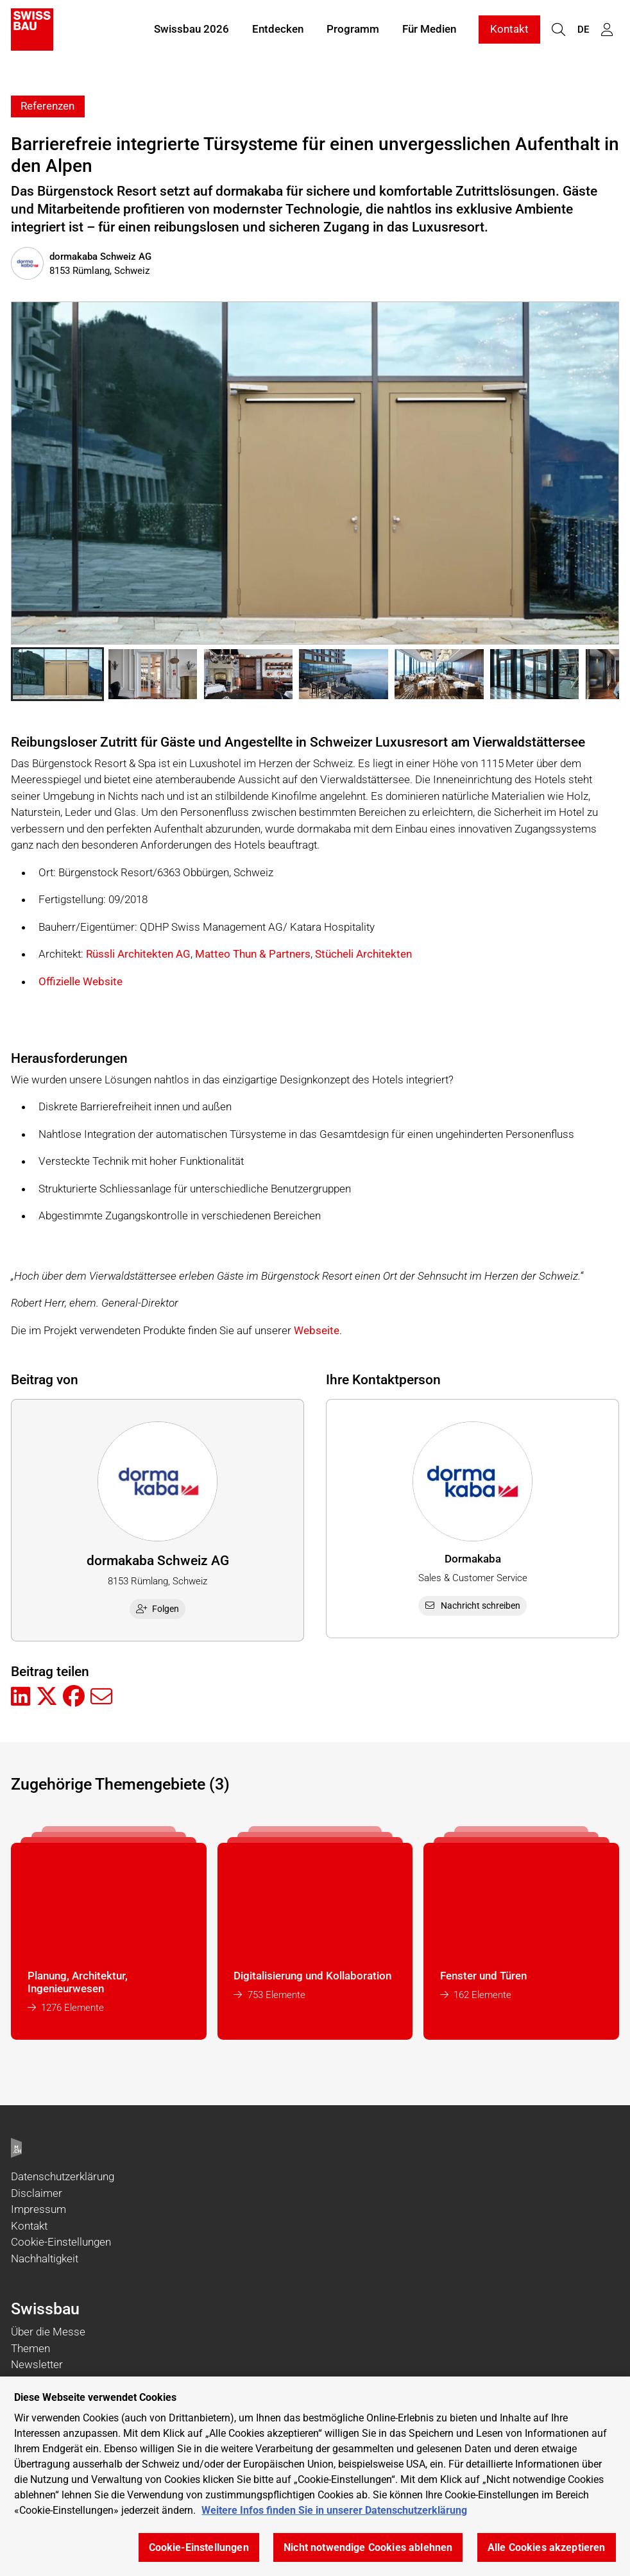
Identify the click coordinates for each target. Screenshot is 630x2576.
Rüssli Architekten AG (138, 953)
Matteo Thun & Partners (253, 953)
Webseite (316, 1330)
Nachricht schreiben (473, 1605)
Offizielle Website (80, 981)
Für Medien (429, 30)
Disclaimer (36, 2193)
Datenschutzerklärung (62, 2176)
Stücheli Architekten (363, 953)
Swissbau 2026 (191, 30)
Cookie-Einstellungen (61, 2241)
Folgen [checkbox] (158, 1609)
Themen (30, 2348)
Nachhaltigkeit (44, 2258)
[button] (57, 674)
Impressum (38, 2209)
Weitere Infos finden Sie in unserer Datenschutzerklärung (334, 2510)
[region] (315, 2476)
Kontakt (509, 30)
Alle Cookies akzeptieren (547, 2547)
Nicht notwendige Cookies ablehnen (368, 2547)
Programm (353, 30)
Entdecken (277, 30)
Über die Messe (48, 2331)
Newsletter (37, 2364)
